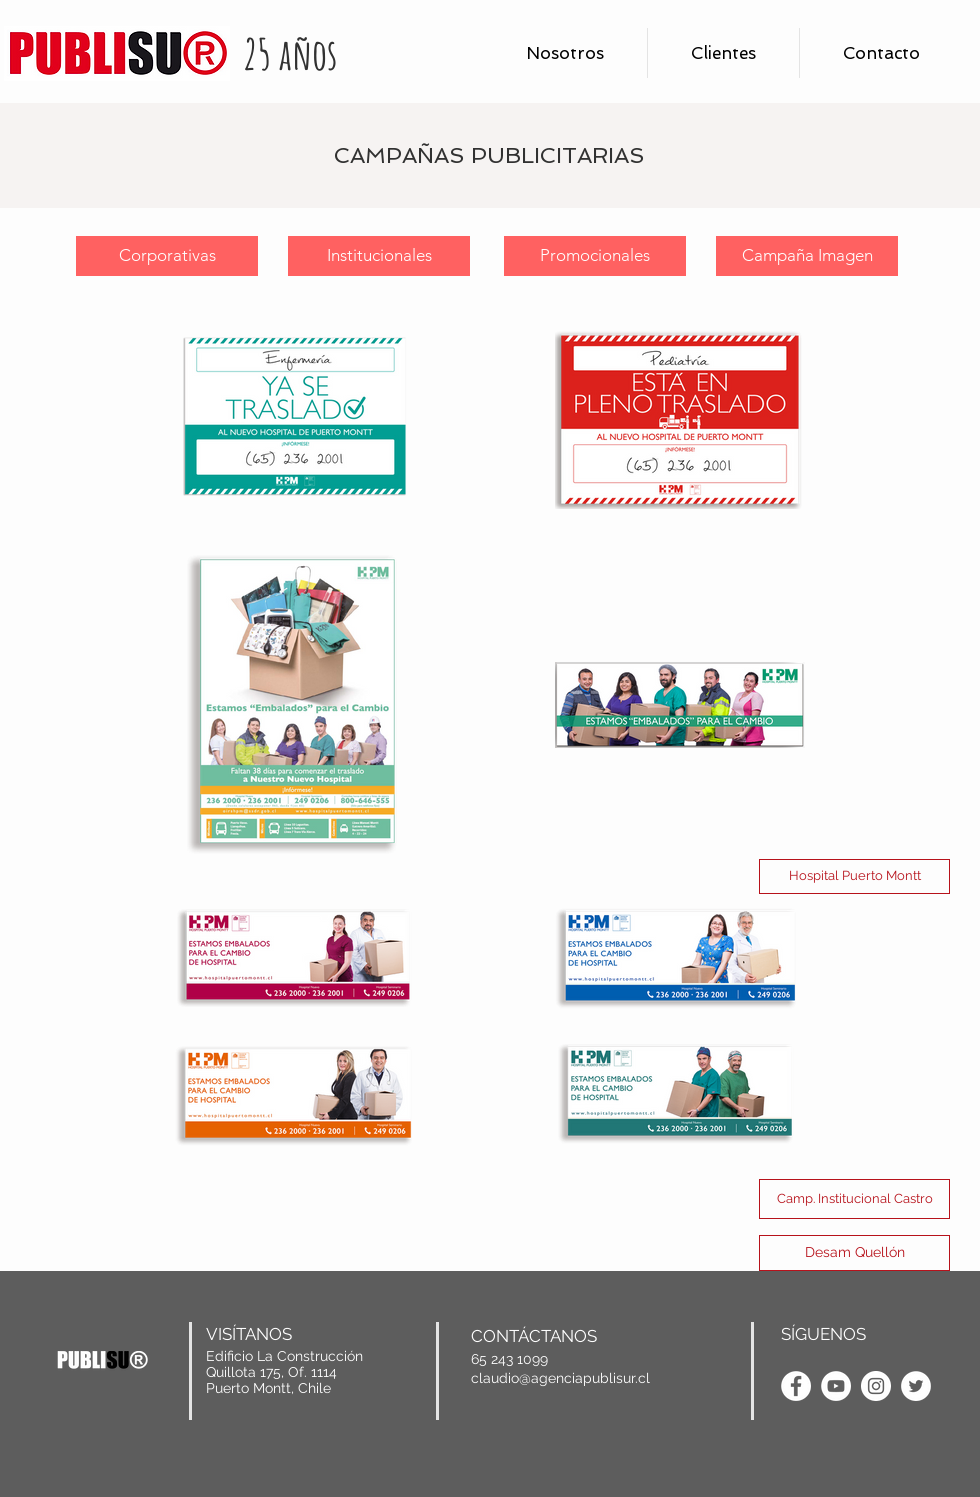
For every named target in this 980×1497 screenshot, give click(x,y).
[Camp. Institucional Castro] (854, 1199)
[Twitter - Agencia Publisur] (916, 1386)
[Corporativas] (167, 256)
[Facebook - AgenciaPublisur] (796, 1386)
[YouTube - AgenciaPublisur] (836, 1386)
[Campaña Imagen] (807, 256)
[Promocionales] (595, 256)
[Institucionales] (379, 256)
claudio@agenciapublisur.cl (560, 1378)
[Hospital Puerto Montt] (854, 876)
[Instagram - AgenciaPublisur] (876, 1386)
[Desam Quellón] (854, 1253)
